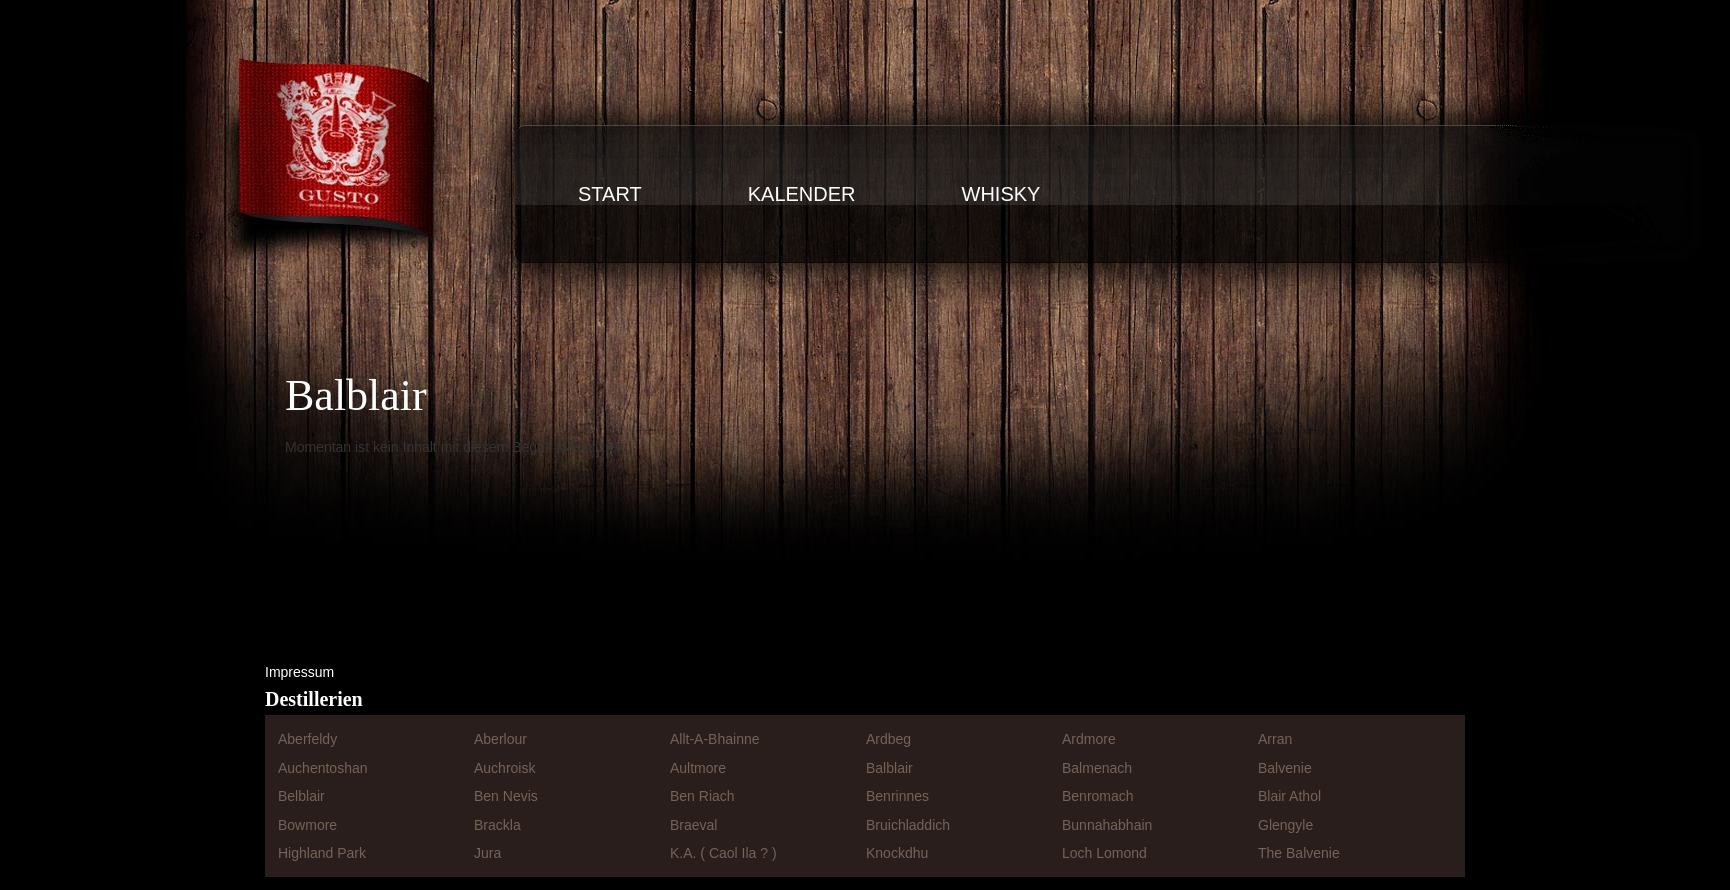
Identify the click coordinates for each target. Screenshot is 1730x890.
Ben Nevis (506, 796)
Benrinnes (897, 796)
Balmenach (1097, 768)
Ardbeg (888, 739)
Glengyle (1285, 825)
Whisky (1001, 194)
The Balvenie (1299, 853)
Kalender (802, 194)
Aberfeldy (307, 739)
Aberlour (500, 739)
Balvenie (1285, 768)
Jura (487, 853)
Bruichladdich (908, 825)
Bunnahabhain (1107, 825)
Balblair (889, 768)
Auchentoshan (323, 768)
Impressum (299, 672)
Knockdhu (897, 853)
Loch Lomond (1104, 853)
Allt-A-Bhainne (715, 739)
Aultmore (698, 768)
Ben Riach (702, 796)
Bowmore (307, 825)
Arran (1275, 739)
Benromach (1098, 796)
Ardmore (1089, 739)
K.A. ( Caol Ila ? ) (723, 853)
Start (610, 194)
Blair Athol (1289, 796)
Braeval (693, 825)
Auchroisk (504, 768)
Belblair (301, 796)
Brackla (497, 825)
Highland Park (322, 853)
